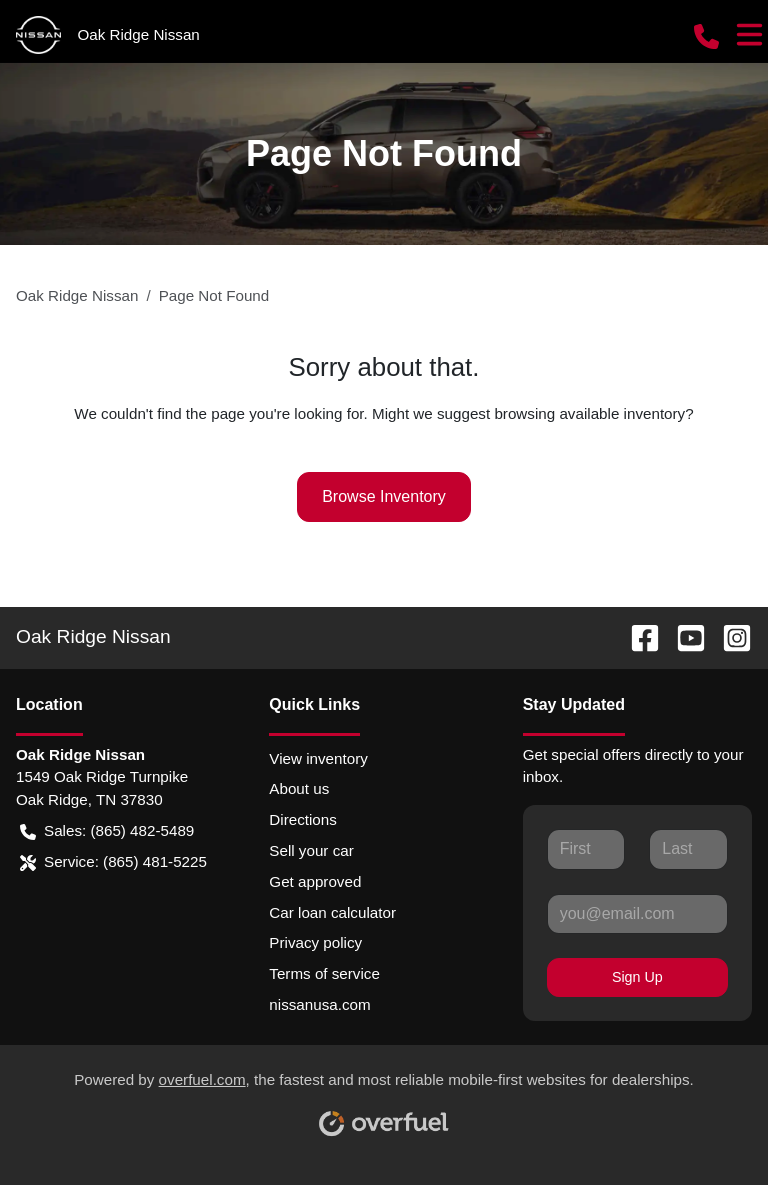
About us (299, 788)
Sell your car (311, 850)
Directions (303, 819)
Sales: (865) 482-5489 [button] (107, 831)
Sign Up (637, 977)
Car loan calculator (332, 912)
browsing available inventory (589, 413)
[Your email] (637, 914)
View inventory (318, 758)
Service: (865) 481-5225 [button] (113, 862)
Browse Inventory (384, 496)
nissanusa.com (319, 1004)
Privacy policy (315, 942)
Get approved (315, 881)
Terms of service (324, 973)
